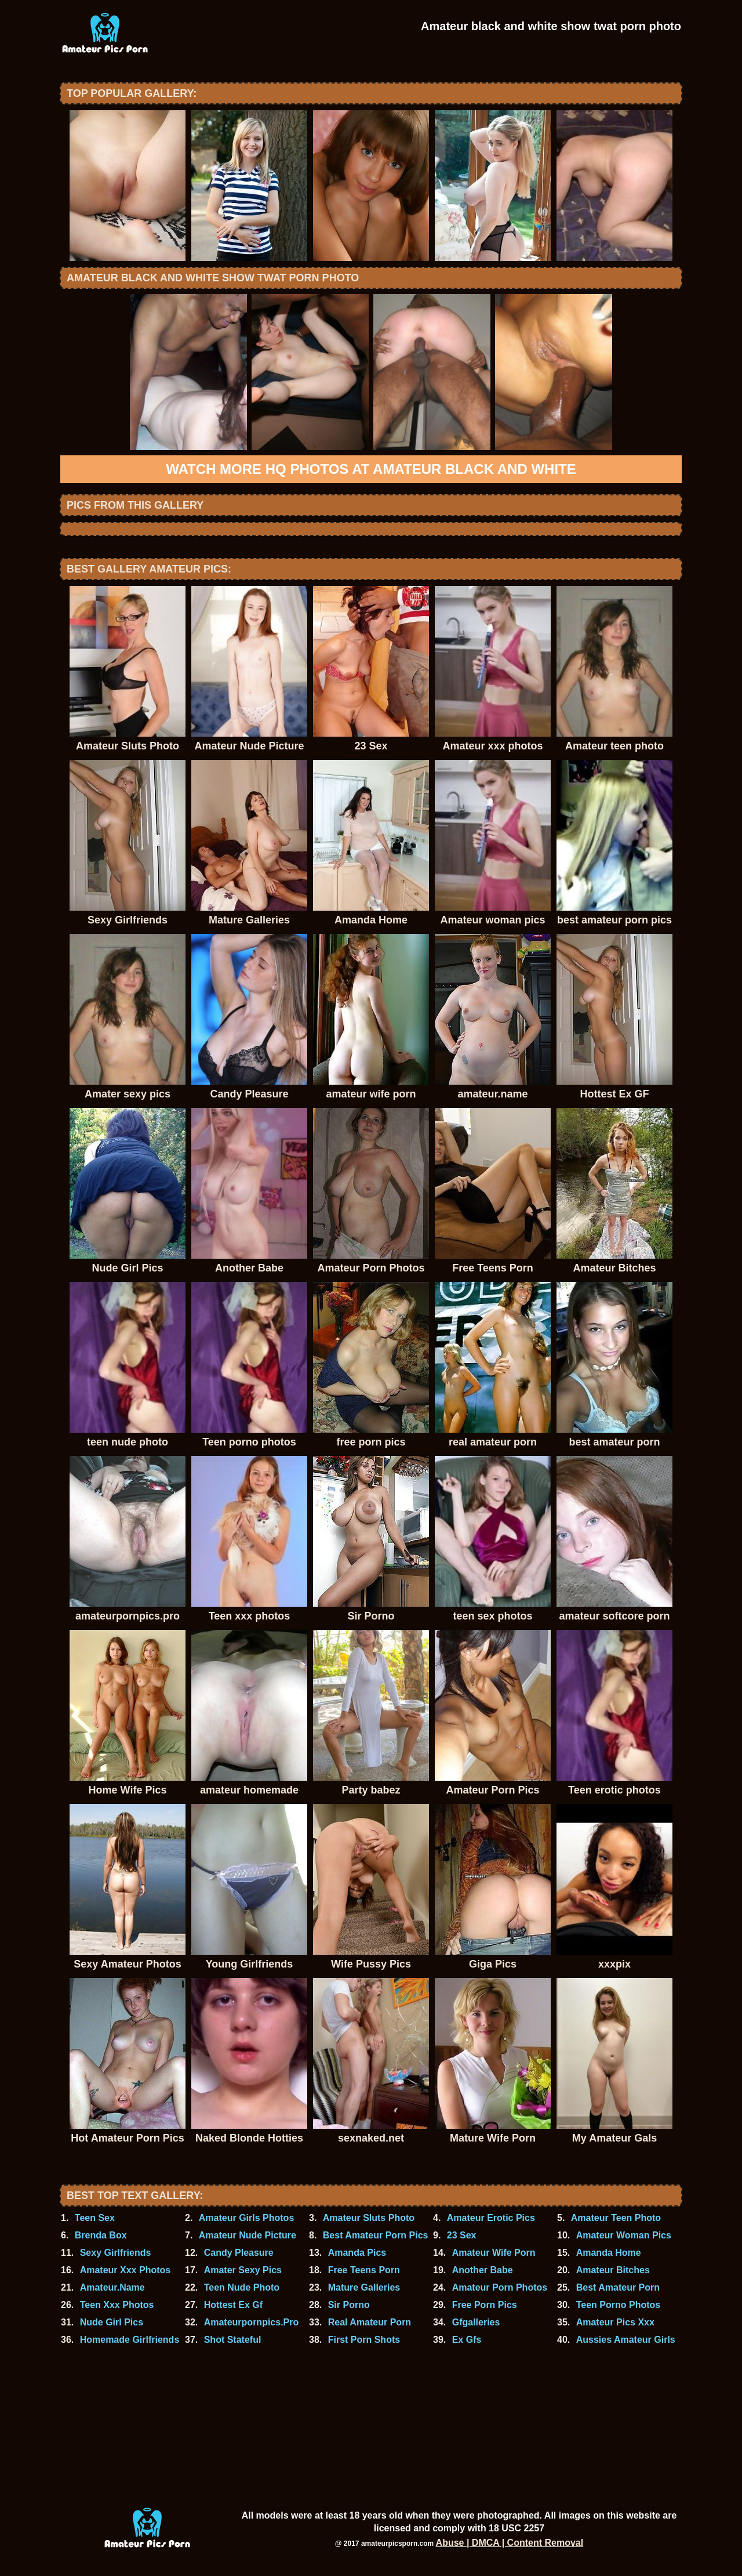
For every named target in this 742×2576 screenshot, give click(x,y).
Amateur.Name (112, 2287)
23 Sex (462, 2235)
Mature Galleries (364, 2287)
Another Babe (482, 2270)
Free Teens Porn (364, 2270)
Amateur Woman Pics (623, 2235)
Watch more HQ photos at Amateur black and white (371, 469)
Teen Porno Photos (618, 2305)
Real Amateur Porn (369, 2322)
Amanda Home (608, 2253)
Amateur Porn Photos (499, 2287)
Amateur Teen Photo (616, 2218)
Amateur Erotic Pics (491, 2218)
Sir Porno (349, 2305)
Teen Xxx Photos (117, 2305)
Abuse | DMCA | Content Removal (510, 2543)
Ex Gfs (467, 2340)
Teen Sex (95, 2218)
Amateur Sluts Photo (368, 2218)
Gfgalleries (476, 2322)
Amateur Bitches (613, 2270)
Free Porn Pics (484, 2305)
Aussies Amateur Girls (625, 2340)
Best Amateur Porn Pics (375, 2235)
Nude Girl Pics (111, 2322)
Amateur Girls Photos (246, 2218)
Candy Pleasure (239, 2253)
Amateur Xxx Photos (125, 2270)
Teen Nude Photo (241, 2287)
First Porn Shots (364, 2340)
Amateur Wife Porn (494, 2253)
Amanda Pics (357, 2253)
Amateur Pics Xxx (615, 2322)
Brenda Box (101, 2235)
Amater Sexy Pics (243, 2270)
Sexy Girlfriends (115, 2253)
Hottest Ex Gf (233, 2305)
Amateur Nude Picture (247, 2235)
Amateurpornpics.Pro (251, 2322)
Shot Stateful (232, 2340)
